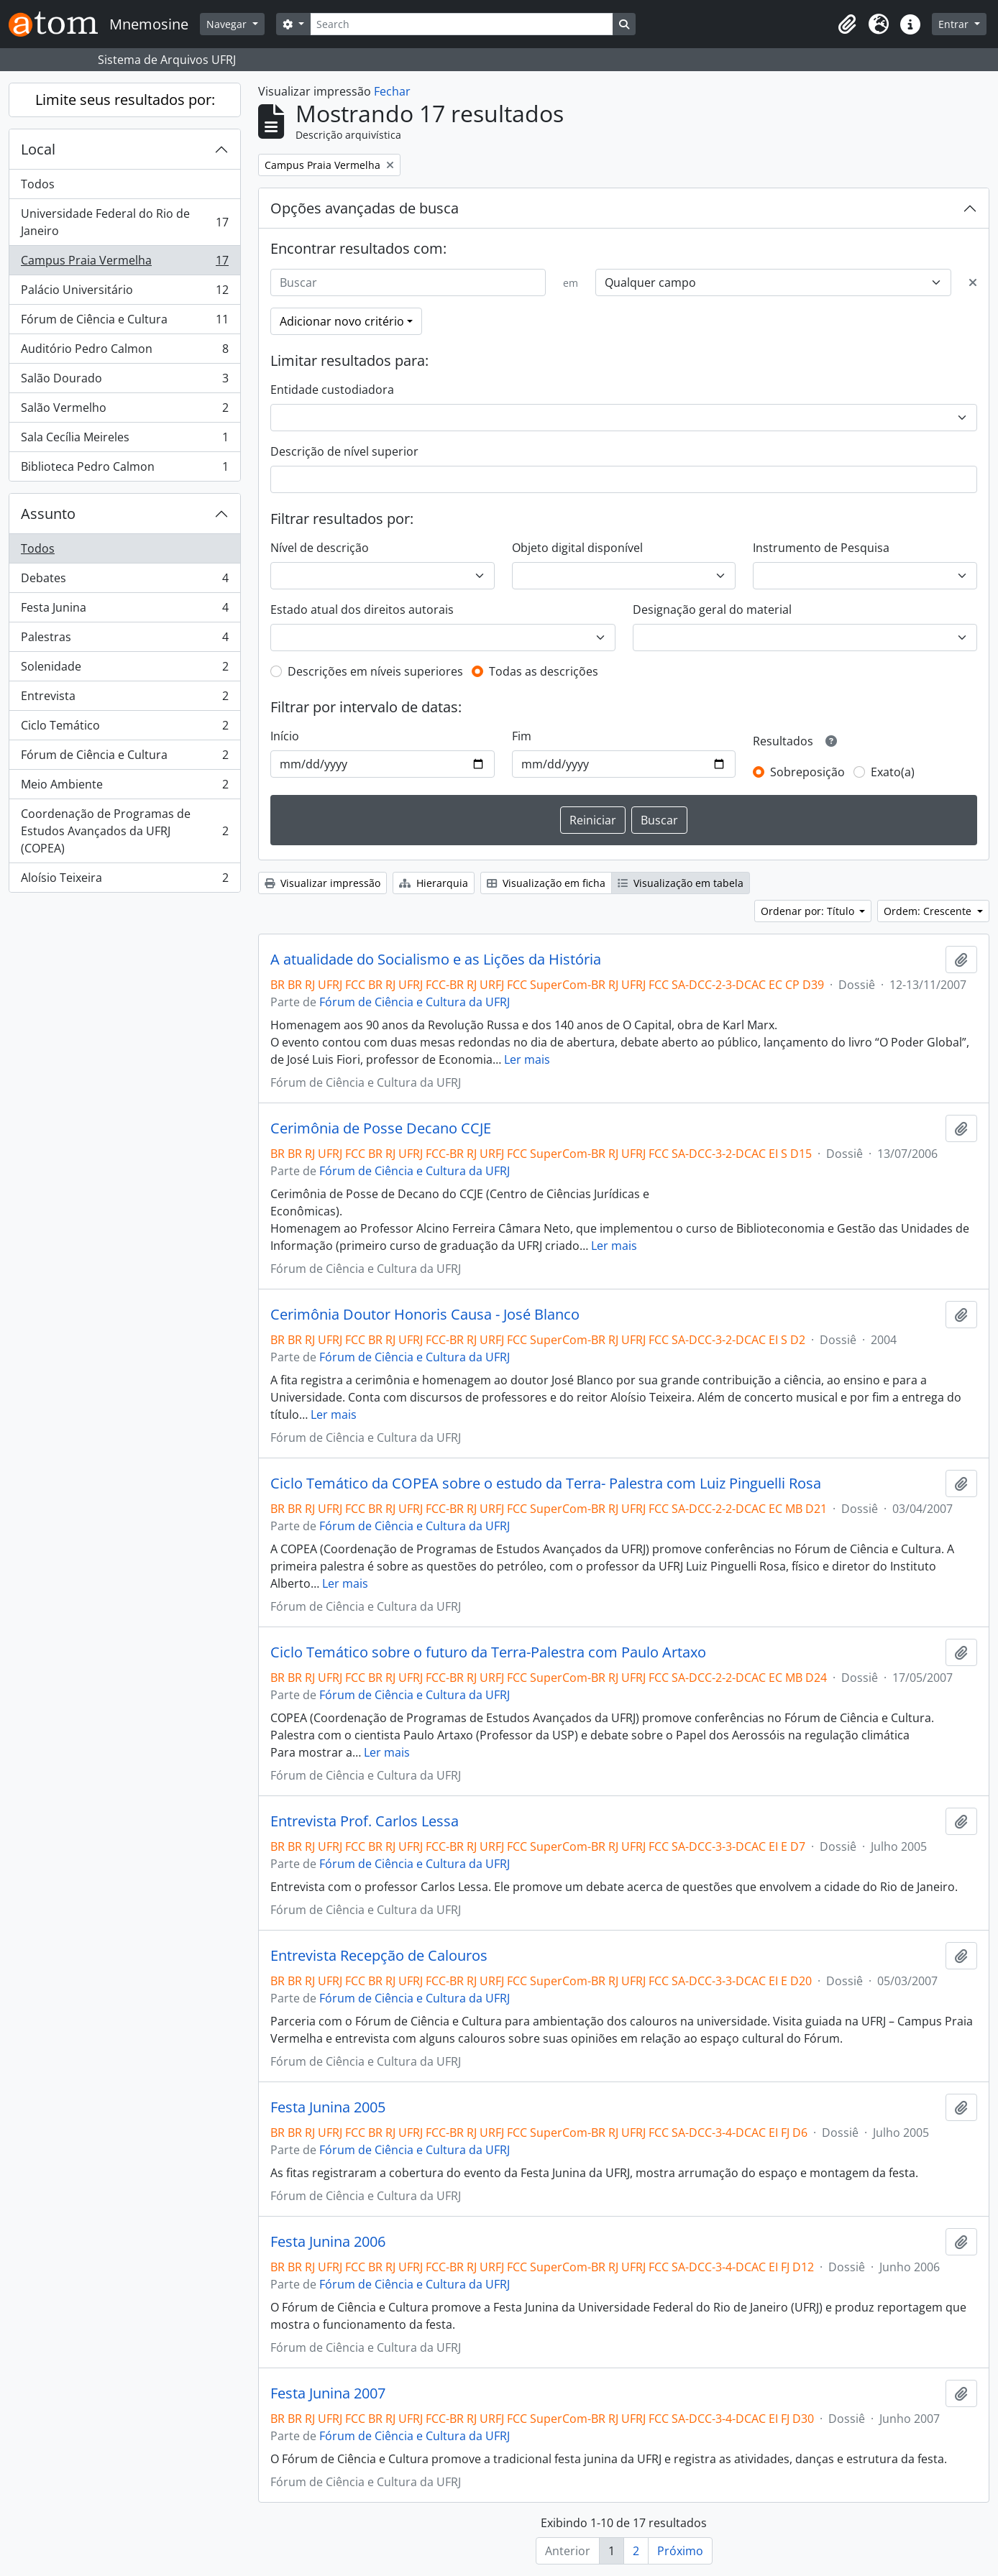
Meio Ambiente (124, 787)
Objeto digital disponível (577, 548)
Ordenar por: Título (809, 911)
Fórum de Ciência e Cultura (124, 322)
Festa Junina (124, 610)
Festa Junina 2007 (327, 2393)
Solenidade (124, 669)
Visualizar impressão (322, 883)
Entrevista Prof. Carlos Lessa (364, 1821)
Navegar (227, 24)
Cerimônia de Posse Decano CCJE (380, 1128)
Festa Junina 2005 (327, 2107)
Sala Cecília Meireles (124, 440)
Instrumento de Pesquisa (821, 548)
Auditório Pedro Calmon (124, 352)
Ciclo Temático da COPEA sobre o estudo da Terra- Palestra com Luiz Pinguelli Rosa (545, 1483)
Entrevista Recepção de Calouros (378, 1955)
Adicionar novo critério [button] (342, 321)
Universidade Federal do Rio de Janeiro (124, 222)
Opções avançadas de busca (364, 208)
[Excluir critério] (973, 282)
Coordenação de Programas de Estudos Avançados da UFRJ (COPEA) (124, 831)
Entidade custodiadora (332, 389)
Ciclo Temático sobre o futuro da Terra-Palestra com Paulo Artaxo (488, 1652)
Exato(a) (893, 772)
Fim (521, 736)
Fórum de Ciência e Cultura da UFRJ (414, 1002)
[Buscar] (408, 282)
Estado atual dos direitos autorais (362, 609)
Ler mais (527, 1059)
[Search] (461, 24)
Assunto (48, 513)
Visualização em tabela (680, 883)
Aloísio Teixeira (124, 880)
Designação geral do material (712, 609)
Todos (38, 184)
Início (284, 736)
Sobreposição (807, 772)
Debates (124, 581)
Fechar (392, 91)
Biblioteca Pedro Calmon (124, 469)
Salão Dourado (124, 381)
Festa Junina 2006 (327, 2241)
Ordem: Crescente (929, 911)
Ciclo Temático (124, 728)
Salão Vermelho (124, 411)
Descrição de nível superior (344, 451)
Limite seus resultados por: (125, 99)
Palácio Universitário (124, 293)
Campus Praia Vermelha (124, 263)
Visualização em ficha (546, 883)
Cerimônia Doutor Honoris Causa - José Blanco (425, 1314)
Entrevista (124, 699)
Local (38, 149)
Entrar (954, 24)
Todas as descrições (543, 671)
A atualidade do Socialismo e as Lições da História (435, 959)
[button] (847, 24)
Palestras (124, 640)
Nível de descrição (319, 548)
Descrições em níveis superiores (375, 671)
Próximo (680, 2551)
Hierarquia (433, 883)
